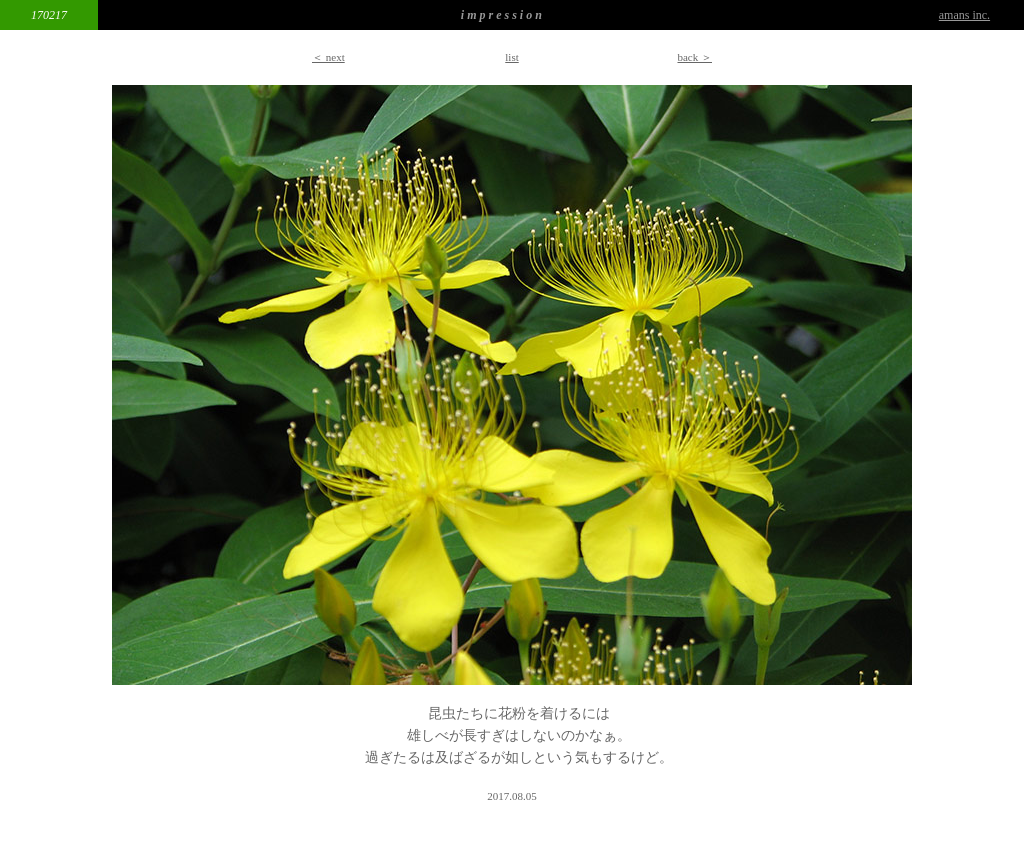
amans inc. (964, 15)
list (511, 57)
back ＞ (694, 57)
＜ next (328, 57)
